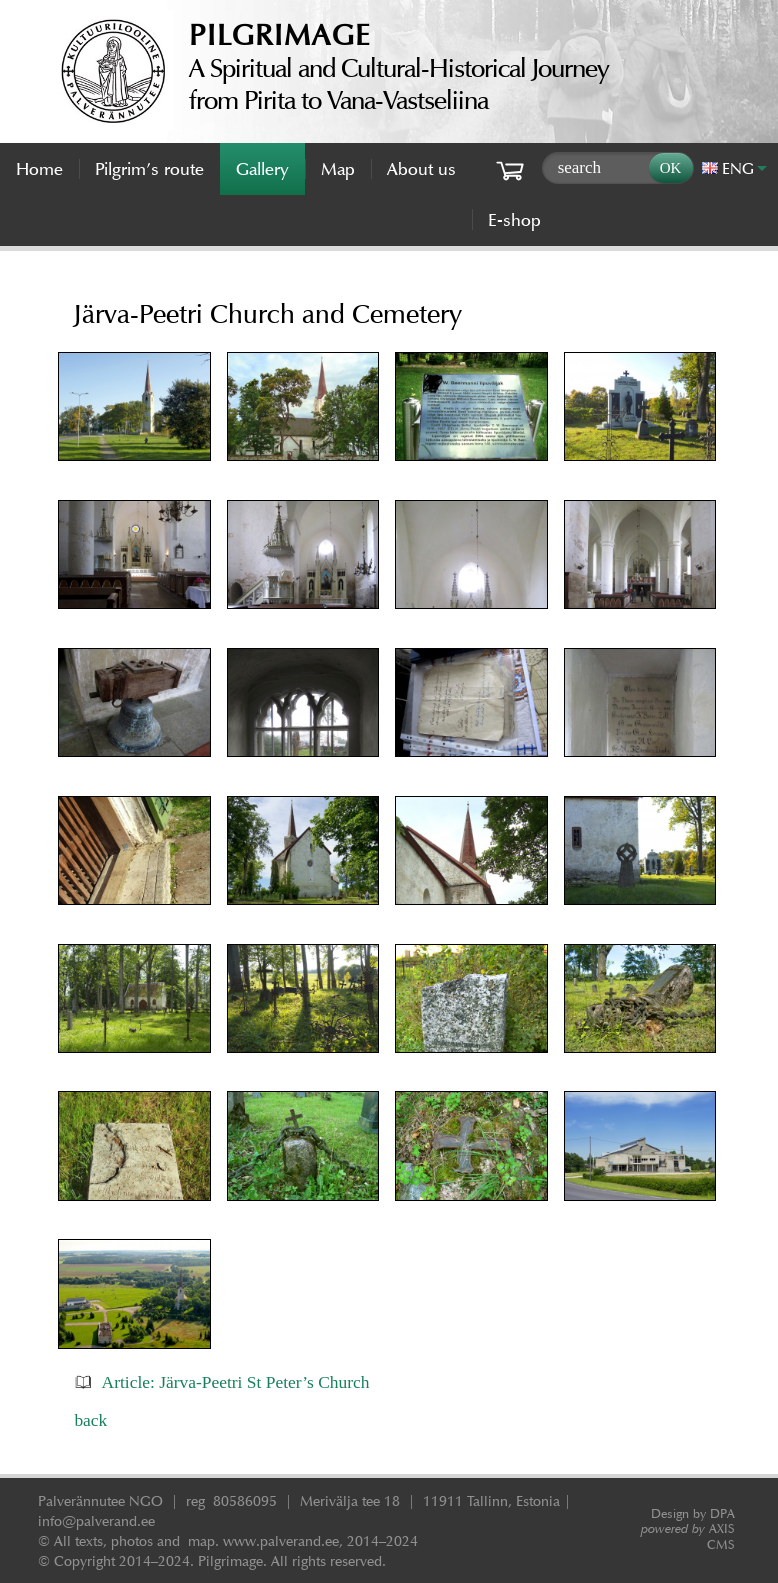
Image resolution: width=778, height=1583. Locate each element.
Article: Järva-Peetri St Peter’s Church (236, 1382)
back (90, 1420)
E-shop (514, 220)
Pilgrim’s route (149, 169)
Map (338, 169)
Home (39, 169)
